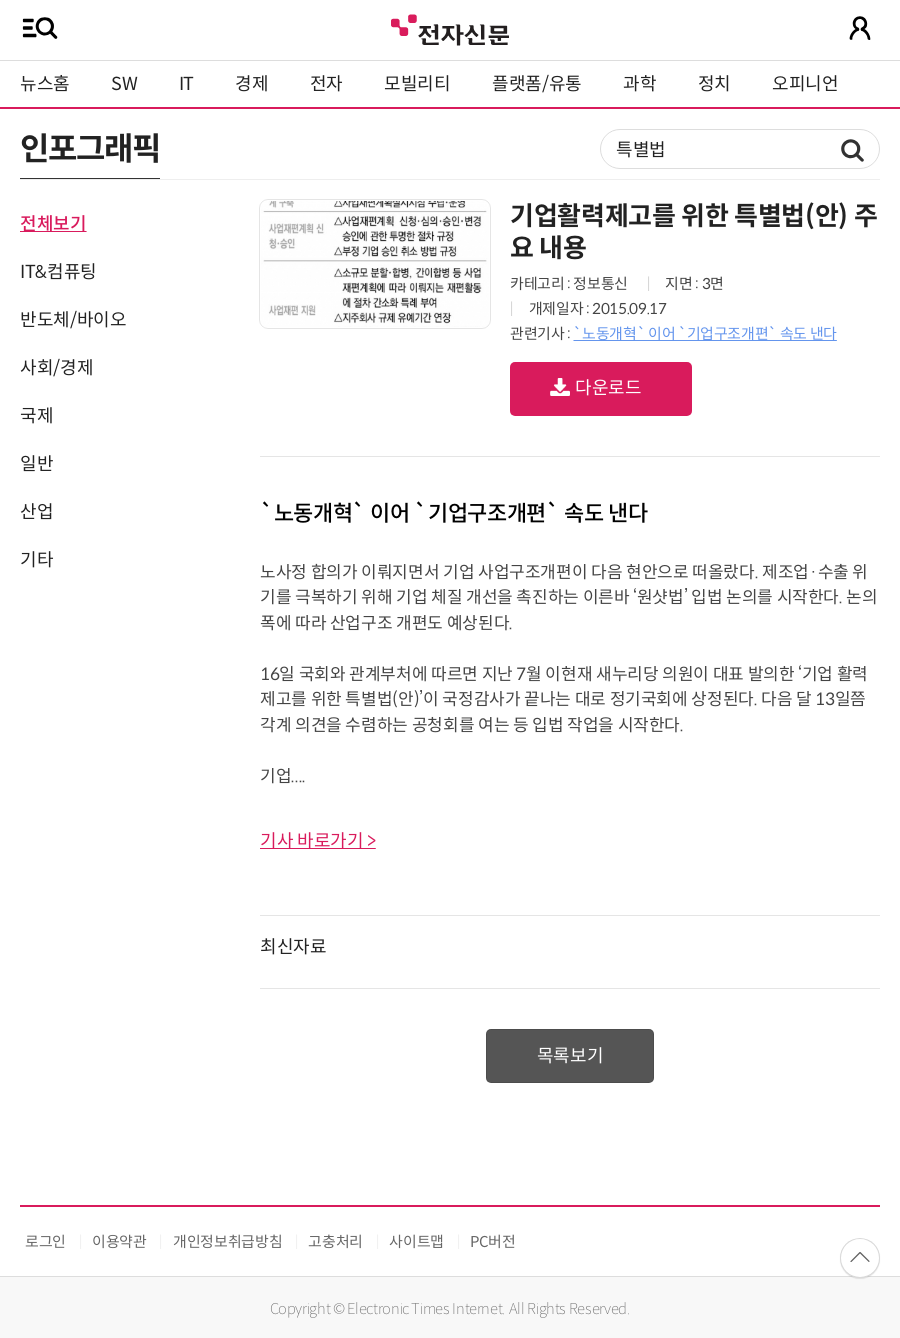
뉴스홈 (45, 84)
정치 (714, 84)
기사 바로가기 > (318, 841)
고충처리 (335, 1241)
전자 (326, 84)
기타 (36, 560)
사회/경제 (56, 368)
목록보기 (570, 1056)
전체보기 (53, 224)
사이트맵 (416, 1241)
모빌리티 (417, 84)
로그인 (45, 1241)
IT (186, 84)
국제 (36, 416)
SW (124, 84)
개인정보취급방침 (227, 1241)
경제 (251, 84)
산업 (36, 512)
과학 (639, 84)
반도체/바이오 (73, 320)
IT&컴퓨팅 (58, 272)
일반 (36, 464)
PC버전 (493, 1241)
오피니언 (805, 84)
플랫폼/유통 (537, 84)
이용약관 (119, 1241)
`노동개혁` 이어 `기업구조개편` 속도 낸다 (704, 333)
